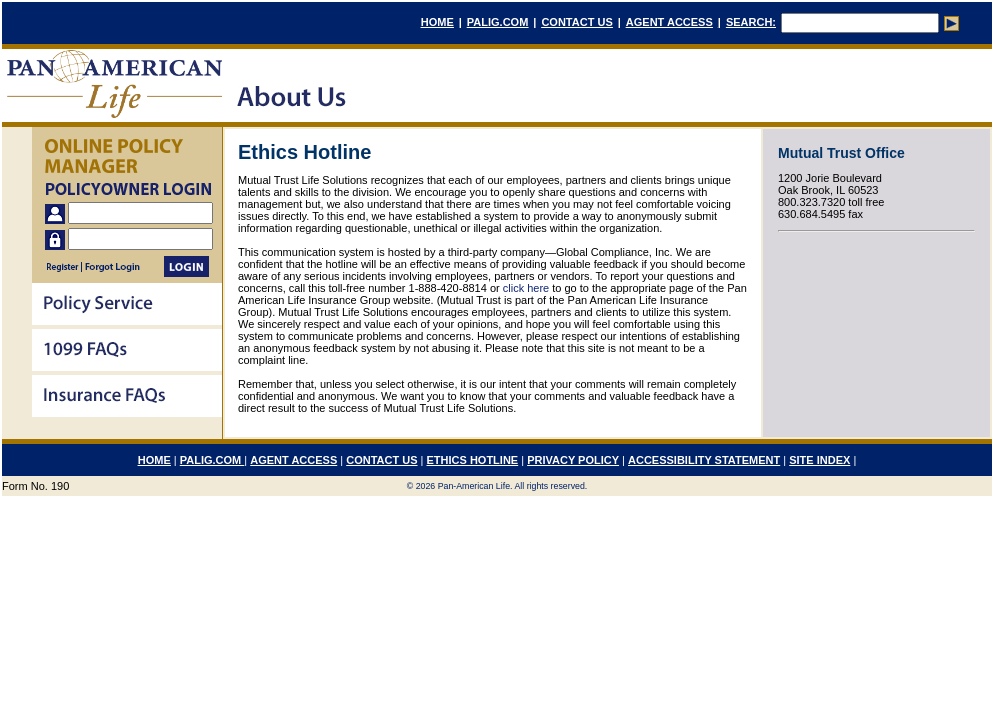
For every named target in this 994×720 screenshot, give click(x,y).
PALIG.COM (498, 22)
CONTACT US (576, 22)
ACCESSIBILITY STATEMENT (704, 460)
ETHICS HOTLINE (473, 460)
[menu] (127, 352)
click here (526, 288)
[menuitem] (127, 306)
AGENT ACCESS (669, 22)
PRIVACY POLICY (573, 460)
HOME (437, 22)
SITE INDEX (819, 460)
